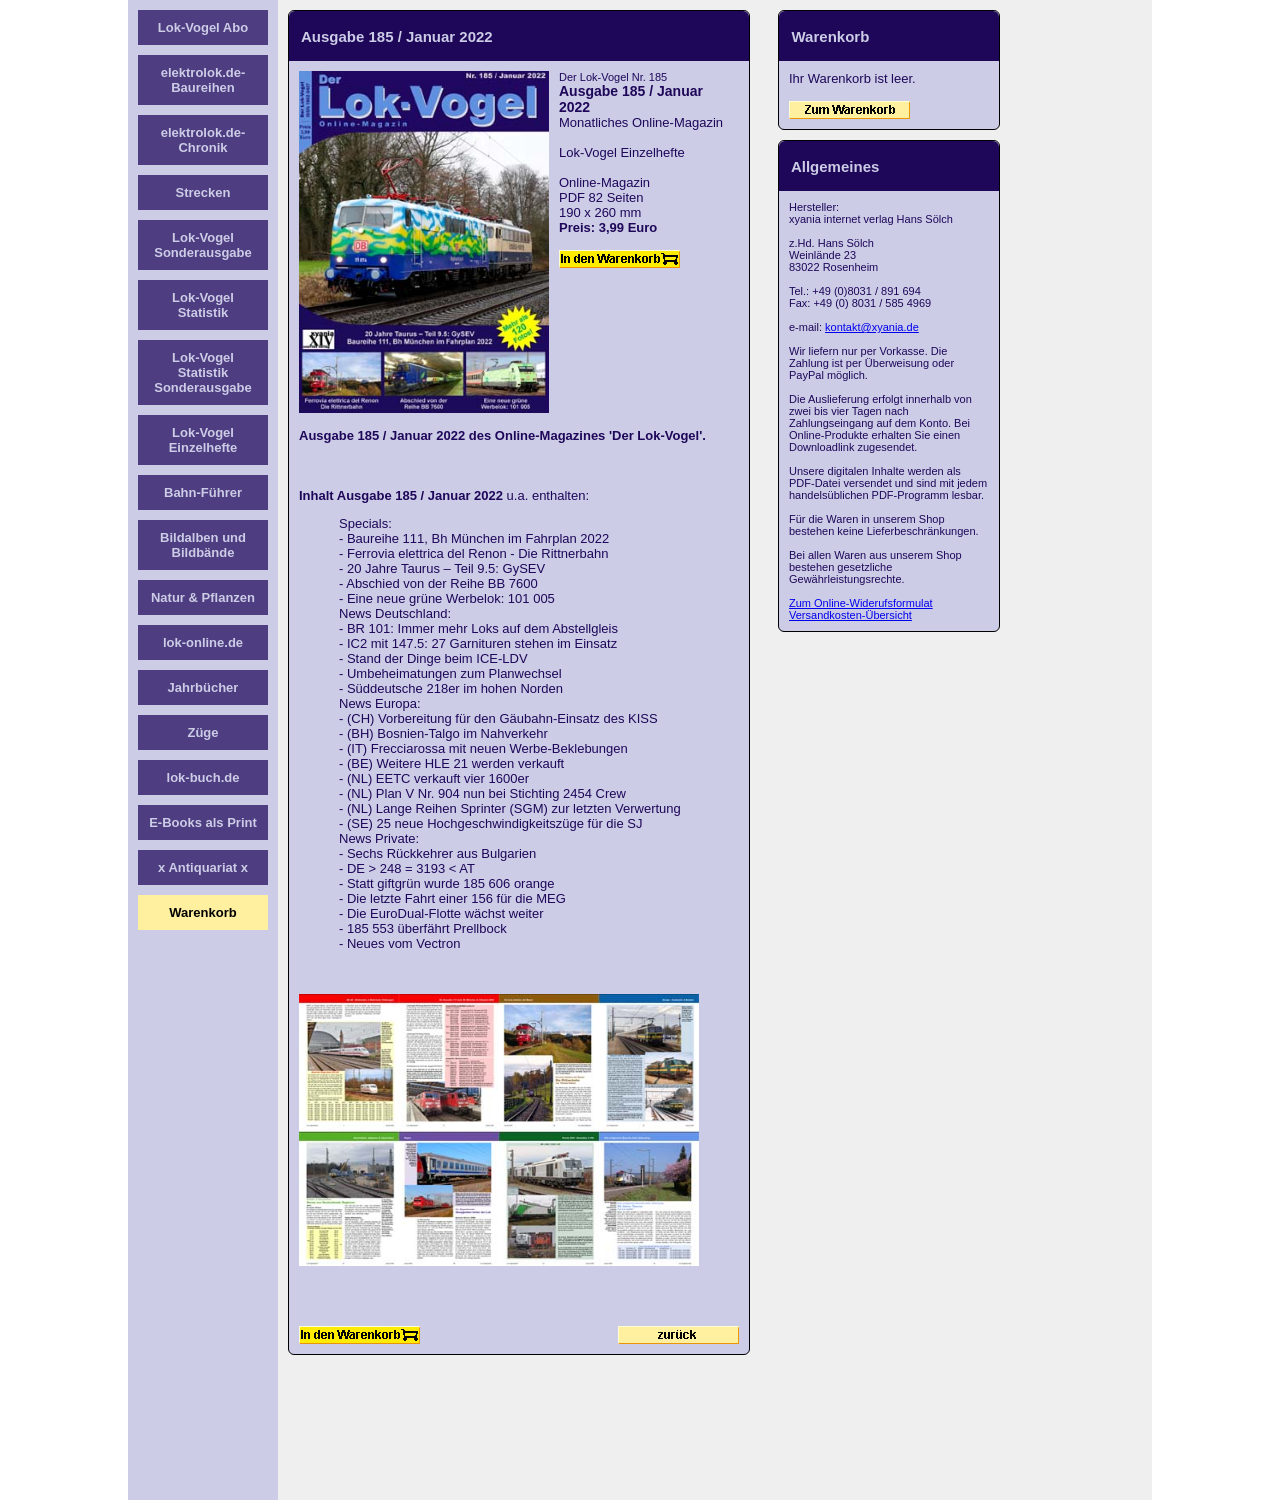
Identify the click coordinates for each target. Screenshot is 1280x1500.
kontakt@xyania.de (872, 327)
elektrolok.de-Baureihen (203, 80)
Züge (202, 732)
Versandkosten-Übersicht (850, 615)
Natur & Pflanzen (203, 597)
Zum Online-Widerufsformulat (861, 603)
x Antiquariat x (203, 867)
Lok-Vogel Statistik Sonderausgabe (203, 372)
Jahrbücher (203, 687)
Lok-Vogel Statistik (203, 305)
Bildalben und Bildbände (203, 545)
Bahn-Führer (203, 492)
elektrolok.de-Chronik (203, 140)
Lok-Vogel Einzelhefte (203, 440)
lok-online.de (203, 642)
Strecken (203, 192)
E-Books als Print (203, 822)
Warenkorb (202, 912)
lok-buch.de (203, 777)
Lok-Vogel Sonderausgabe (203, 245)
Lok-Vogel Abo (203, 27)
